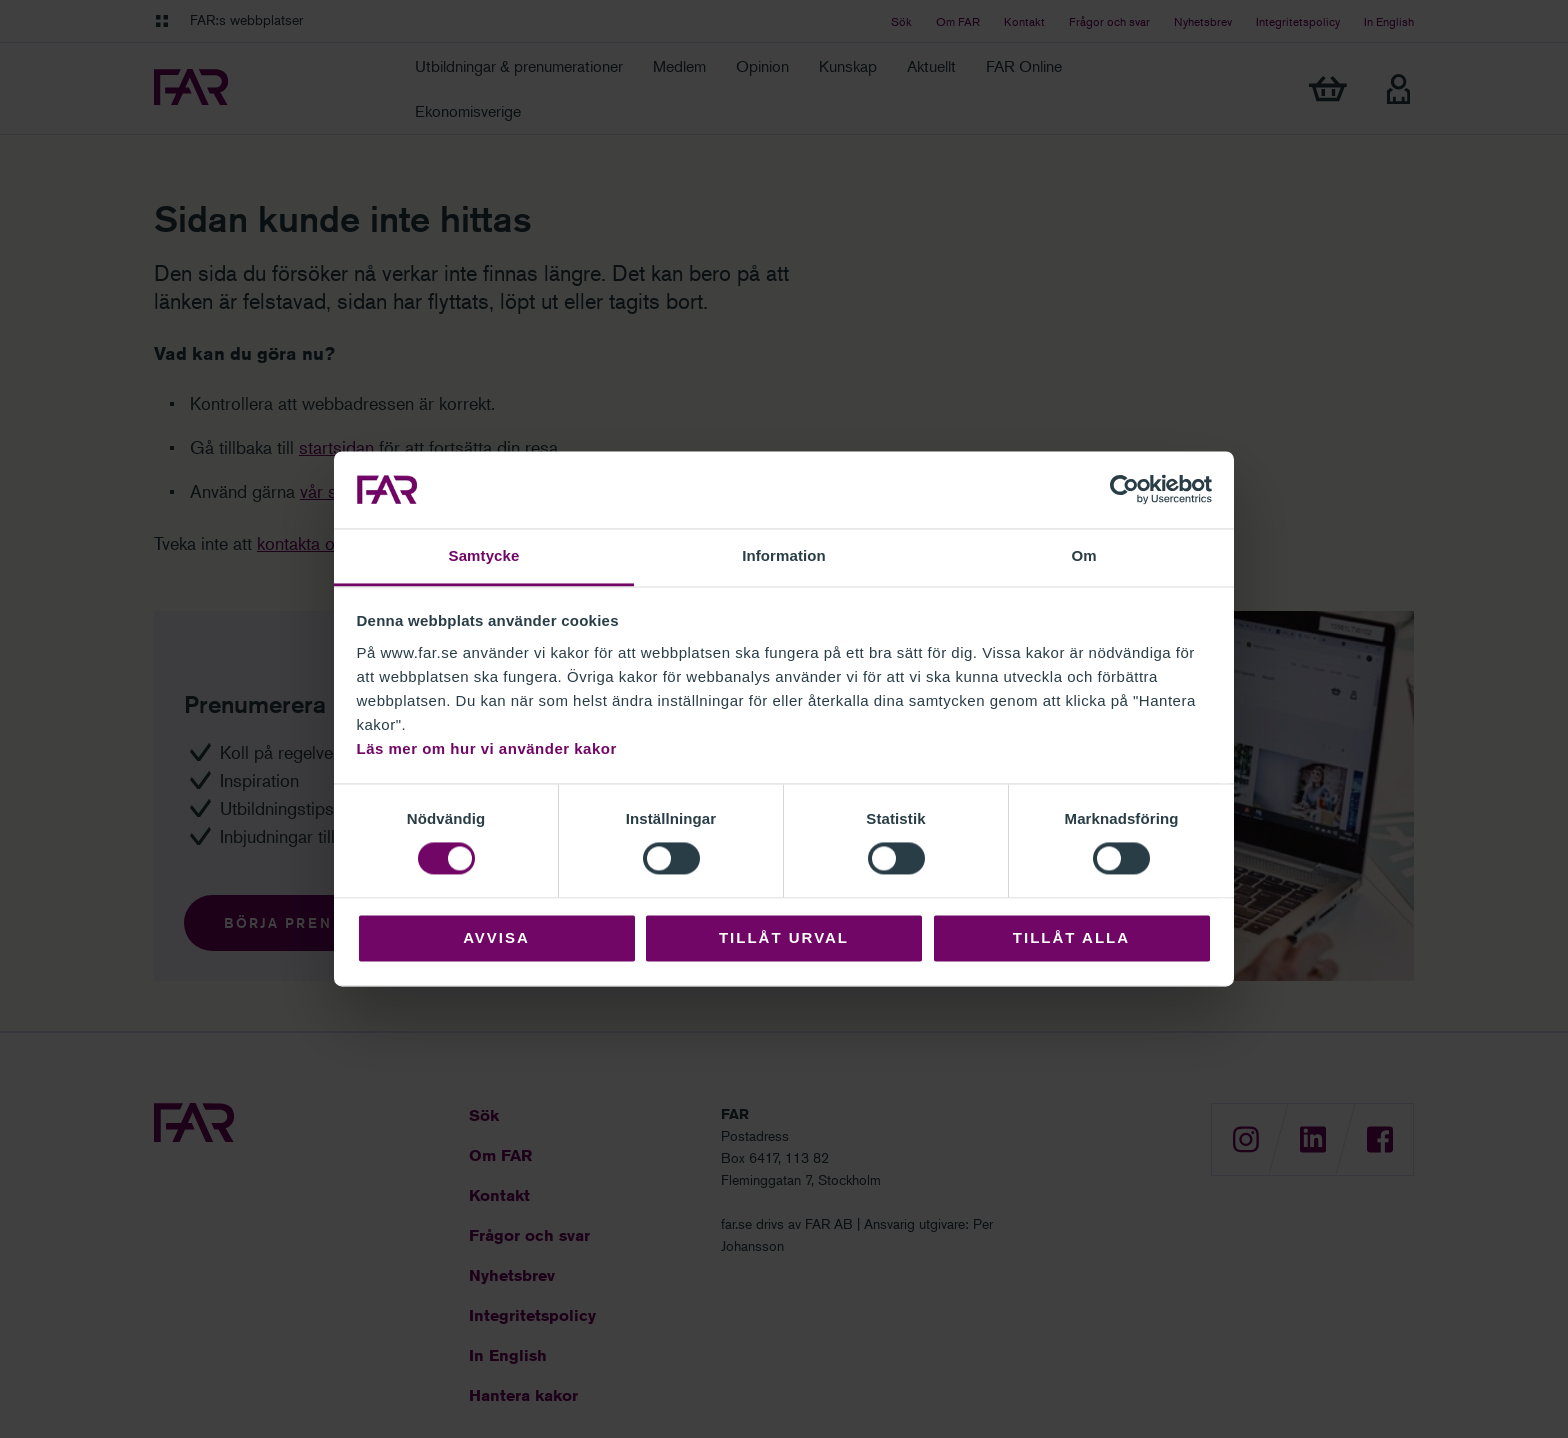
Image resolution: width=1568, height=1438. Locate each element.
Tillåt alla (1071, 937)
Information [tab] (784, 555)
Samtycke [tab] (484, 555)
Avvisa (496, 937)
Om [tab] (1083, 555)
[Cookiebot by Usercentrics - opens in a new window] (1124, 490)
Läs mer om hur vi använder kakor (487, 748)
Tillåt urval (784, 937)
